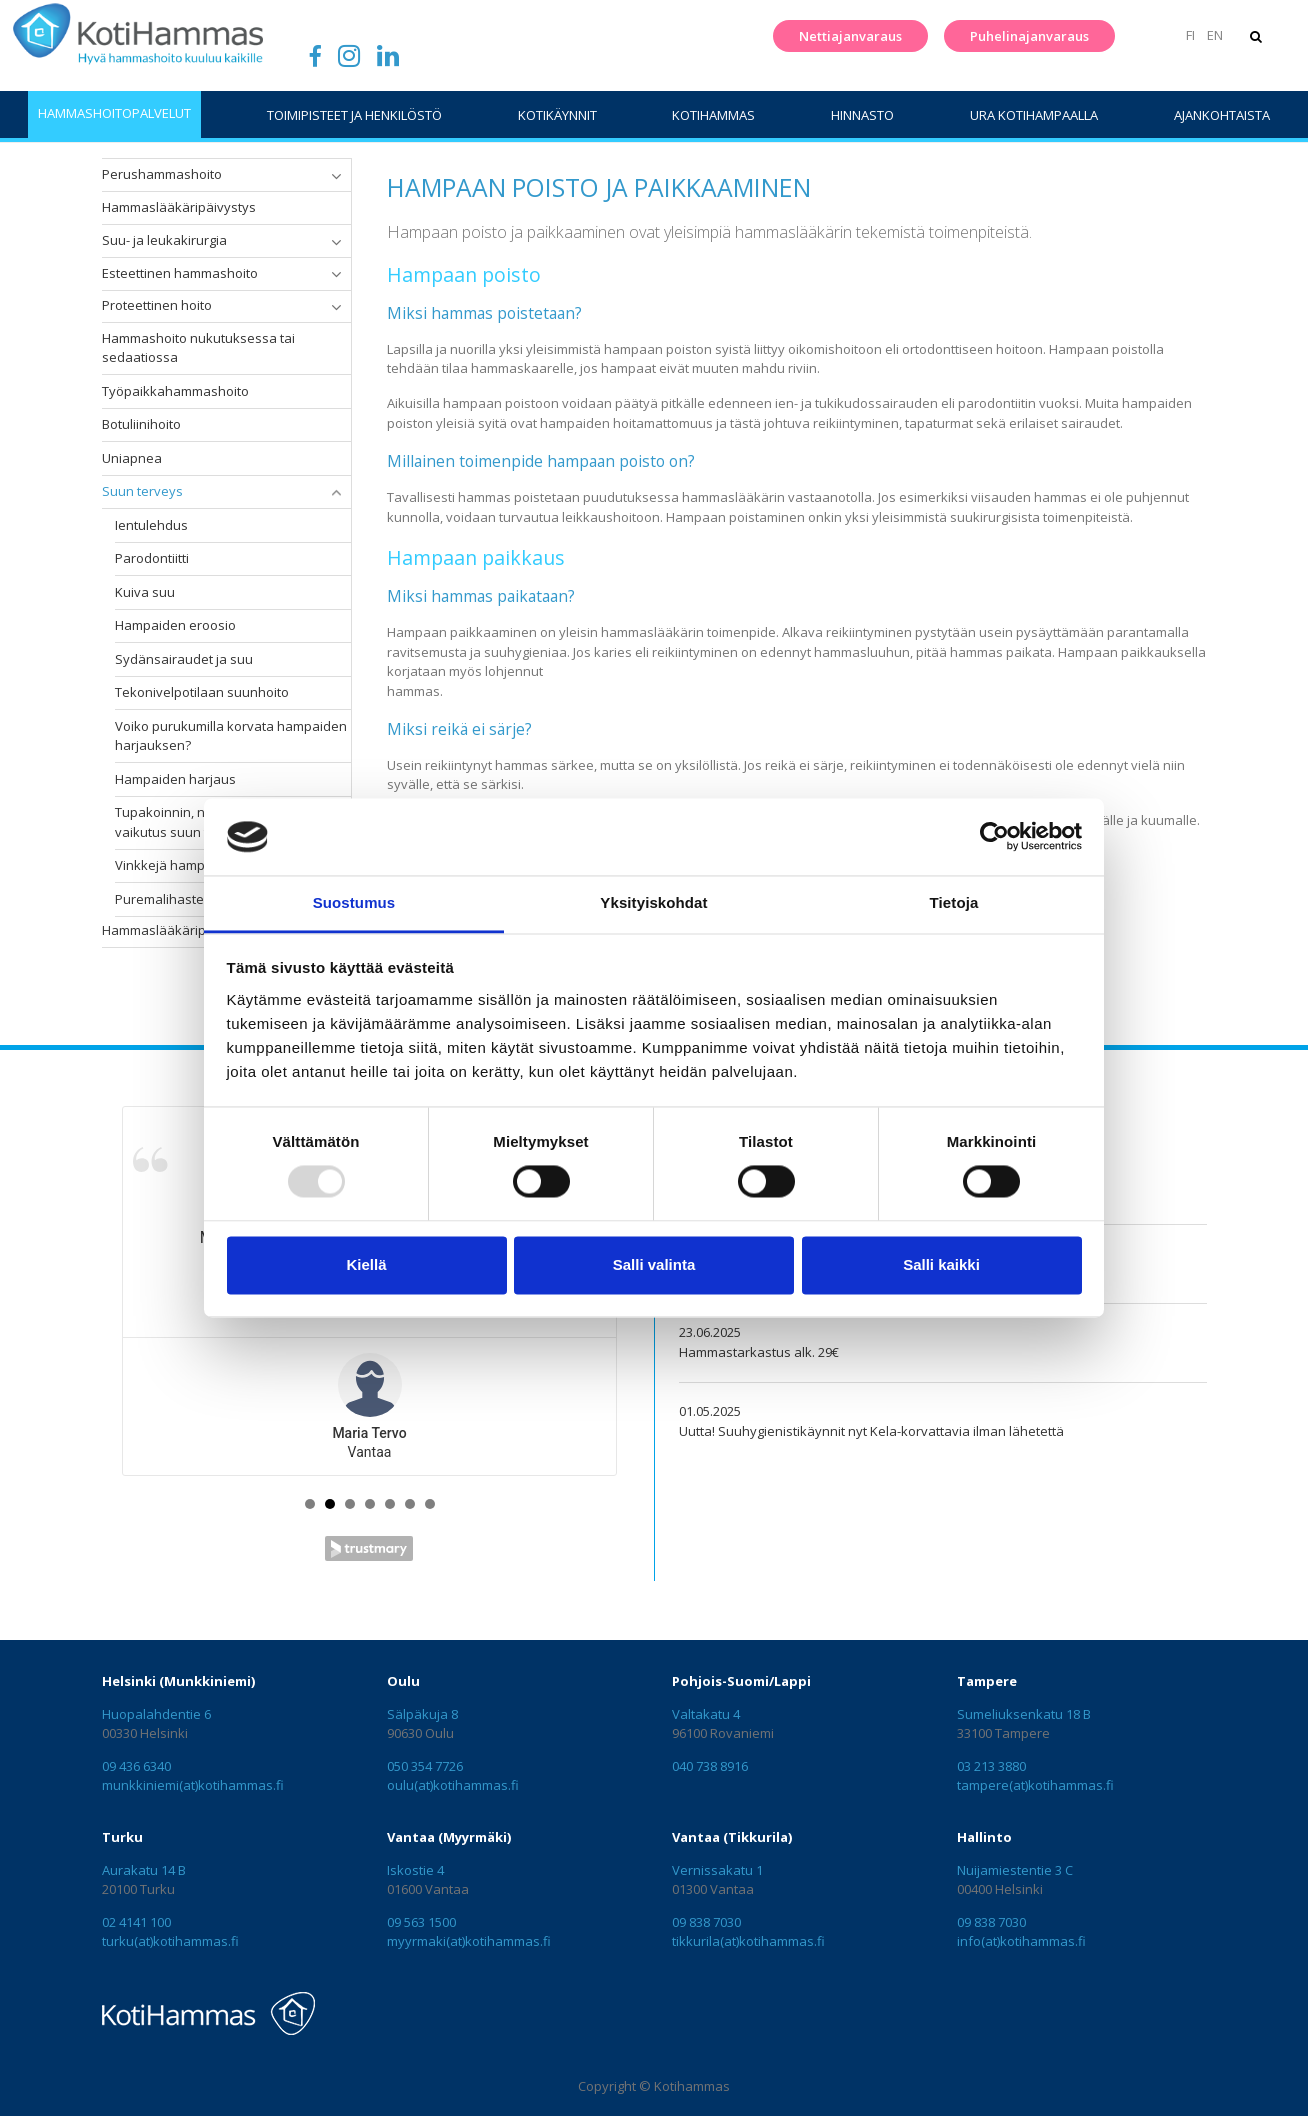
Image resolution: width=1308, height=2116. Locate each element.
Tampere (987, 1681)
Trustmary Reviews (369, 1548)
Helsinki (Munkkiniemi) (178, 1681)
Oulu (403, 1681)
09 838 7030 (706, 1922)
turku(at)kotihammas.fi (170, 1941)
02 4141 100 (136, 1922)
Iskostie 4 (415, 1870)
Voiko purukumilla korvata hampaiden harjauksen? (231, 736)
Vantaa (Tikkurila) (732, 1837)
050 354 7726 (425, 1766)
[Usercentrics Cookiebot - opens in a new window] (994, 837)
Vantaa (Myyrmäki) (449, 1837)
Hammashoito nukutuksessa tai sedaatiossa (198, 348)
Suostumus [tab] (354, 902)
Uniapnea (132, 458)
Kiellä (366, 1264)
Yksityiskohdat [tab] (653, 902)
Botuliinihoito (141, 424)
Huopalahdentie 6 (156, 1714)
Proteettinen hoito (157, 305)
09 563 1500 (421, 1922)
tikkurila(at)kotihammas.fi (748, 1941)
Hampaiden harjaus (175, 779)
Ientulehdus (151, 525)
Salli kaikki (941, 1264)
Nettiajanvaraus (847, 36)
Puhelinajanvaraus (1026, 36)
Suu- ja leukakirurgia (164, 240)
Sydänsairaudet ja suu (184, 659)
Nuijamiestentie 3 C (1015, 1870)
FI (1188, 35)
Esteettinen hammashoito (180, 273)
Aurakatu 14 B (144, 1870)
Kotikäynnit (557, 115)
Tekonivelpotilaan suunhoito (202, 692)
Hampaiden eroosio (175, 625)
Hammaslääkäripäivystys (179, 207)
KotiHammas (713, 115)
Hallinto (984, 1837)
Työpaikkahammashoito (175, 391)
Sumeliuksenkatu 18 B (1024, 1714)
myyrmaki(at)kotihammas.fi (469, 1941)
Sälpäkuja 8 (422, 1714)
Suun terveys (142, 491)
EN (1212, 35)
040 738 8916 (710, 1766)
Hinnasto (862, 115)
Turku (122, 1837)
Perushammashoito (162, 174)
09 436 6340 (136, 1766)
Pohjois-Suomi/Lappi (741, 1681)
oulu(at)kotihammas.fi (453, 1785)
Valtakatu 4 (706, 1714)
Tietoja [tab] (954, 902)
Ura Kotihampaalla (1034, 115)
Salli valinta (654, 1264)
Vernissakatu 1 (717, 1870)
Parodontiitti (152, 558)
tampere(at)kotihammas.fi (1035, 1785)
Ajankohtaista (1222, 115)
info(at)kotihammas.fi (1021, 1941)
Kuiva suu (145, 592)
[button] (336, 176)
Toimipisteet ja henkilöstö (354, 115)
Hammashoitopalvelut (114, 113)
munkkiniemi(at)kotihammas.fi (193, 1785)
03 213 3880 (991, 1766)
